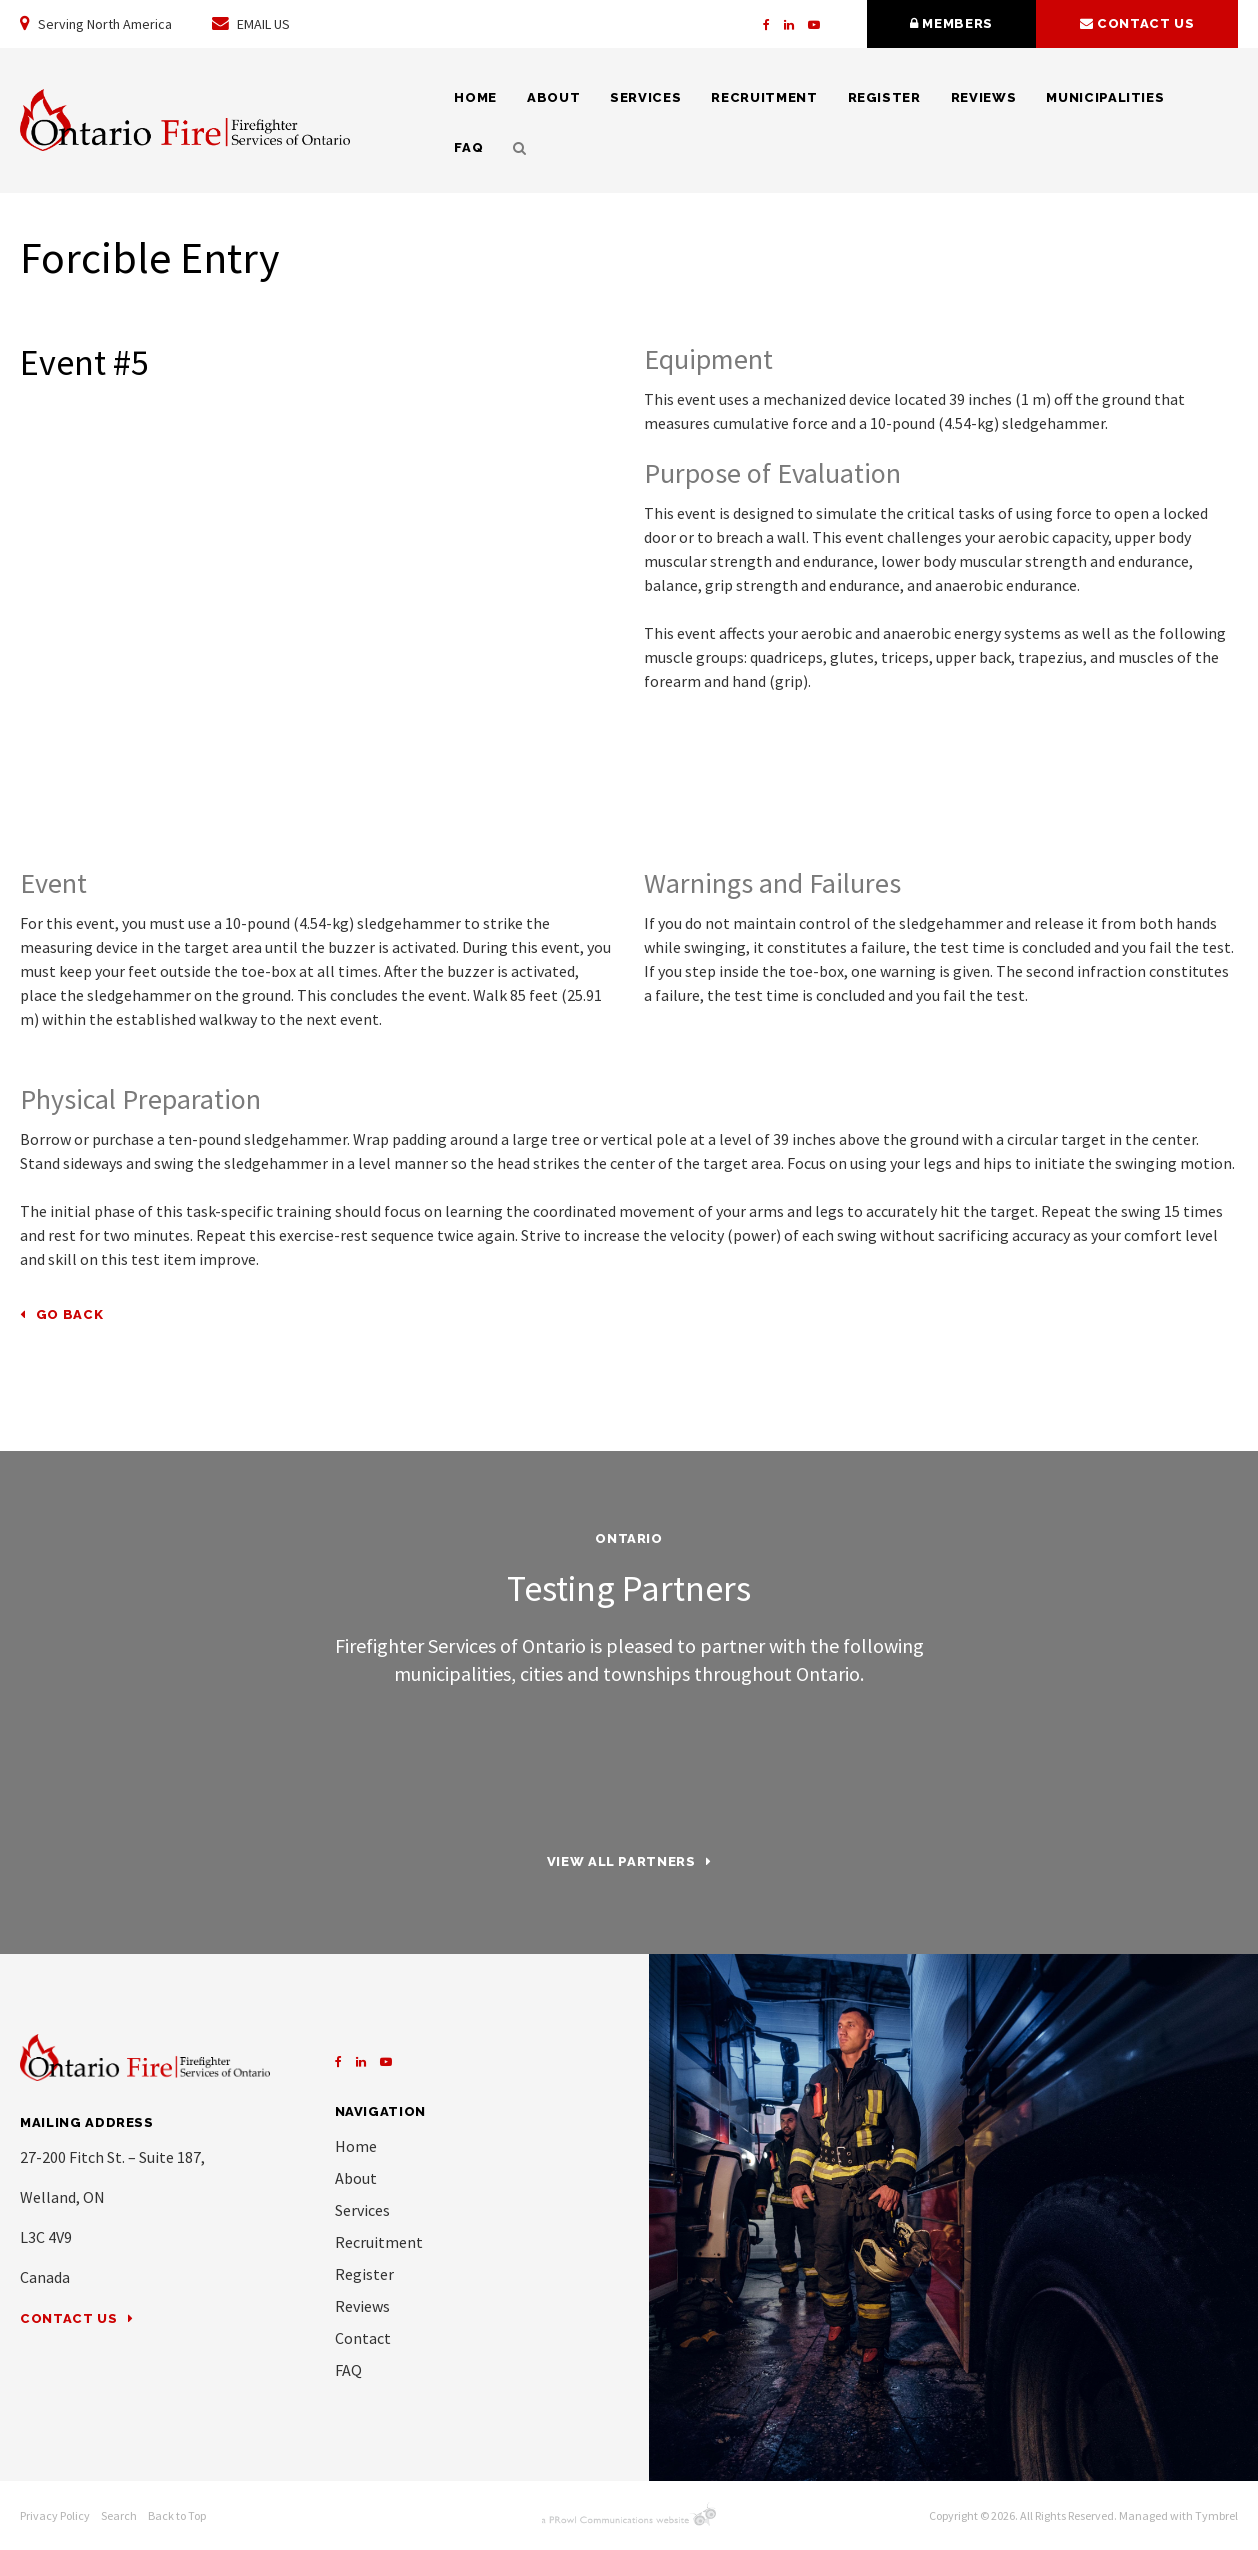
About (553, 97)
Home (475, 97)
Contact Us (69, 2318)
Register (884, 97)
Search (512, 148)
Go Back (70, 1314)
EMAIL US (251, 24)
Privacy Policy (55, 2515)
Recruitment (764, 97)
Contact (363, 2338)
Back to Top (177, 2515)
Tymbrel (1216, 2515)
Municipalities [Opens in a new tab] (1105, 97)
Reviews (984, 97)
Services (645, 97)
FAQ (468, 147)
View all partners (621, 1861)
